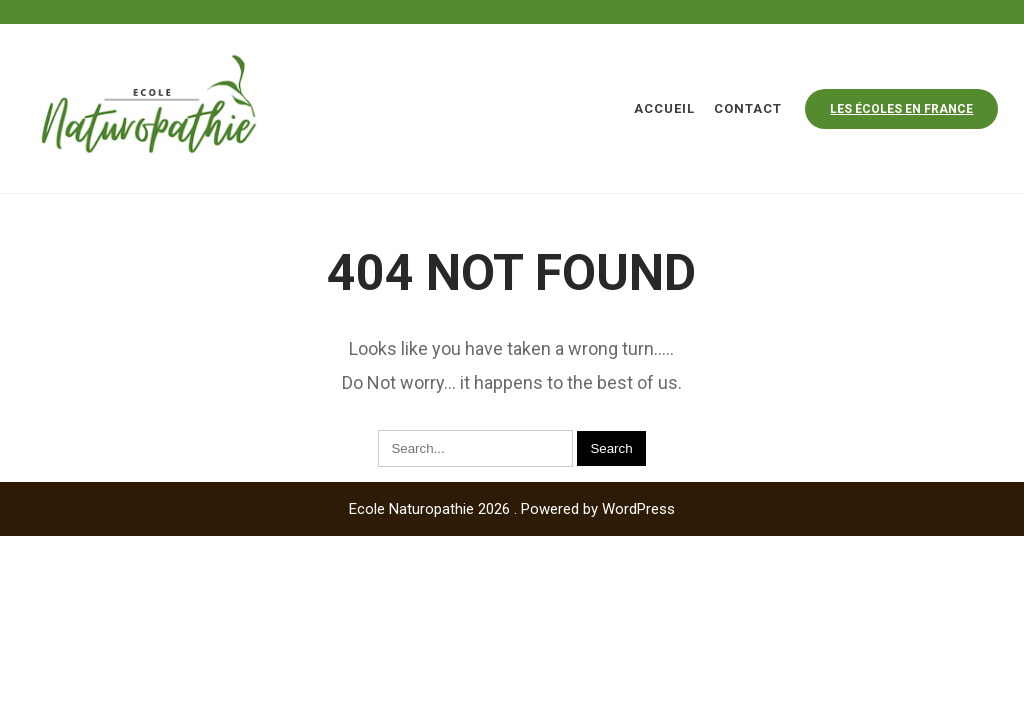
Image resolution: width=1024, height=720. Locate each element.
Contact (748, 108)
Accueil (664, 108)
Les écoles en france (901, 109)
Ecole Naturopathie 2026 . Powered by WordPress (512, 509)
